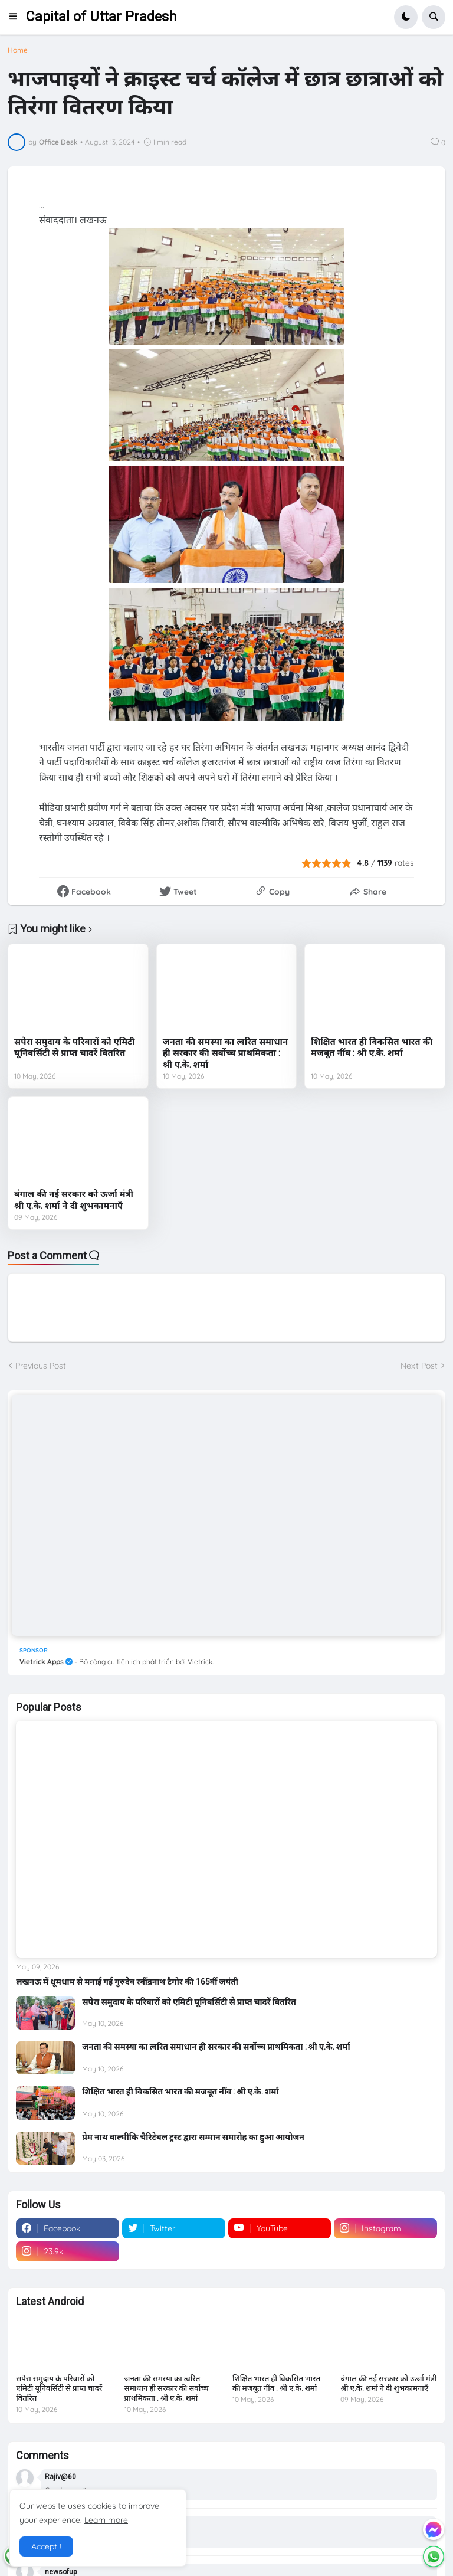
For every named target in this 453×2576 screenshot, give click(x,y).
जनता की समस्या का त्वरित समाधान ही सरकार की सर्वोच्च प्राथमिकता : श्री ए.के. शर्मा (225, 1053)
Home (18, 50)
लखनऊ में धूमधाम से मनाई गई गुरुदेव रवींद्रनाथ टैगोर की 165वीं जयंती (127, 1981)
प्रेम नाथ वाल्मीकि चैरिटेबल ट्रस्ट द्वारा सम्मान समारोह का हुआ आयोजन (193, 2137)
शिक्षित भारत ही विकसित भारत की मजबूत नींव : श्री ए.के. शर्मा (371, 1047)
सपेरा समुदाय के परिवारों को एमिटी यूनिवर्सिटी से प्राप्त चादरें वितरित (74, 1047)
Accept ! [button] (46, 2546)
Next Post (419, 1365)
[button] (17, 17)
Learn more (106, 2520)
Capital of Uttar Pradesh (101, 17)
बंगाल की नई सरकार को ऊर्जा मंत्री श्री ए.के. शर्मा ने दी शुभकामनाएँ (73, 1200)
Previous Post (40, 1365)
